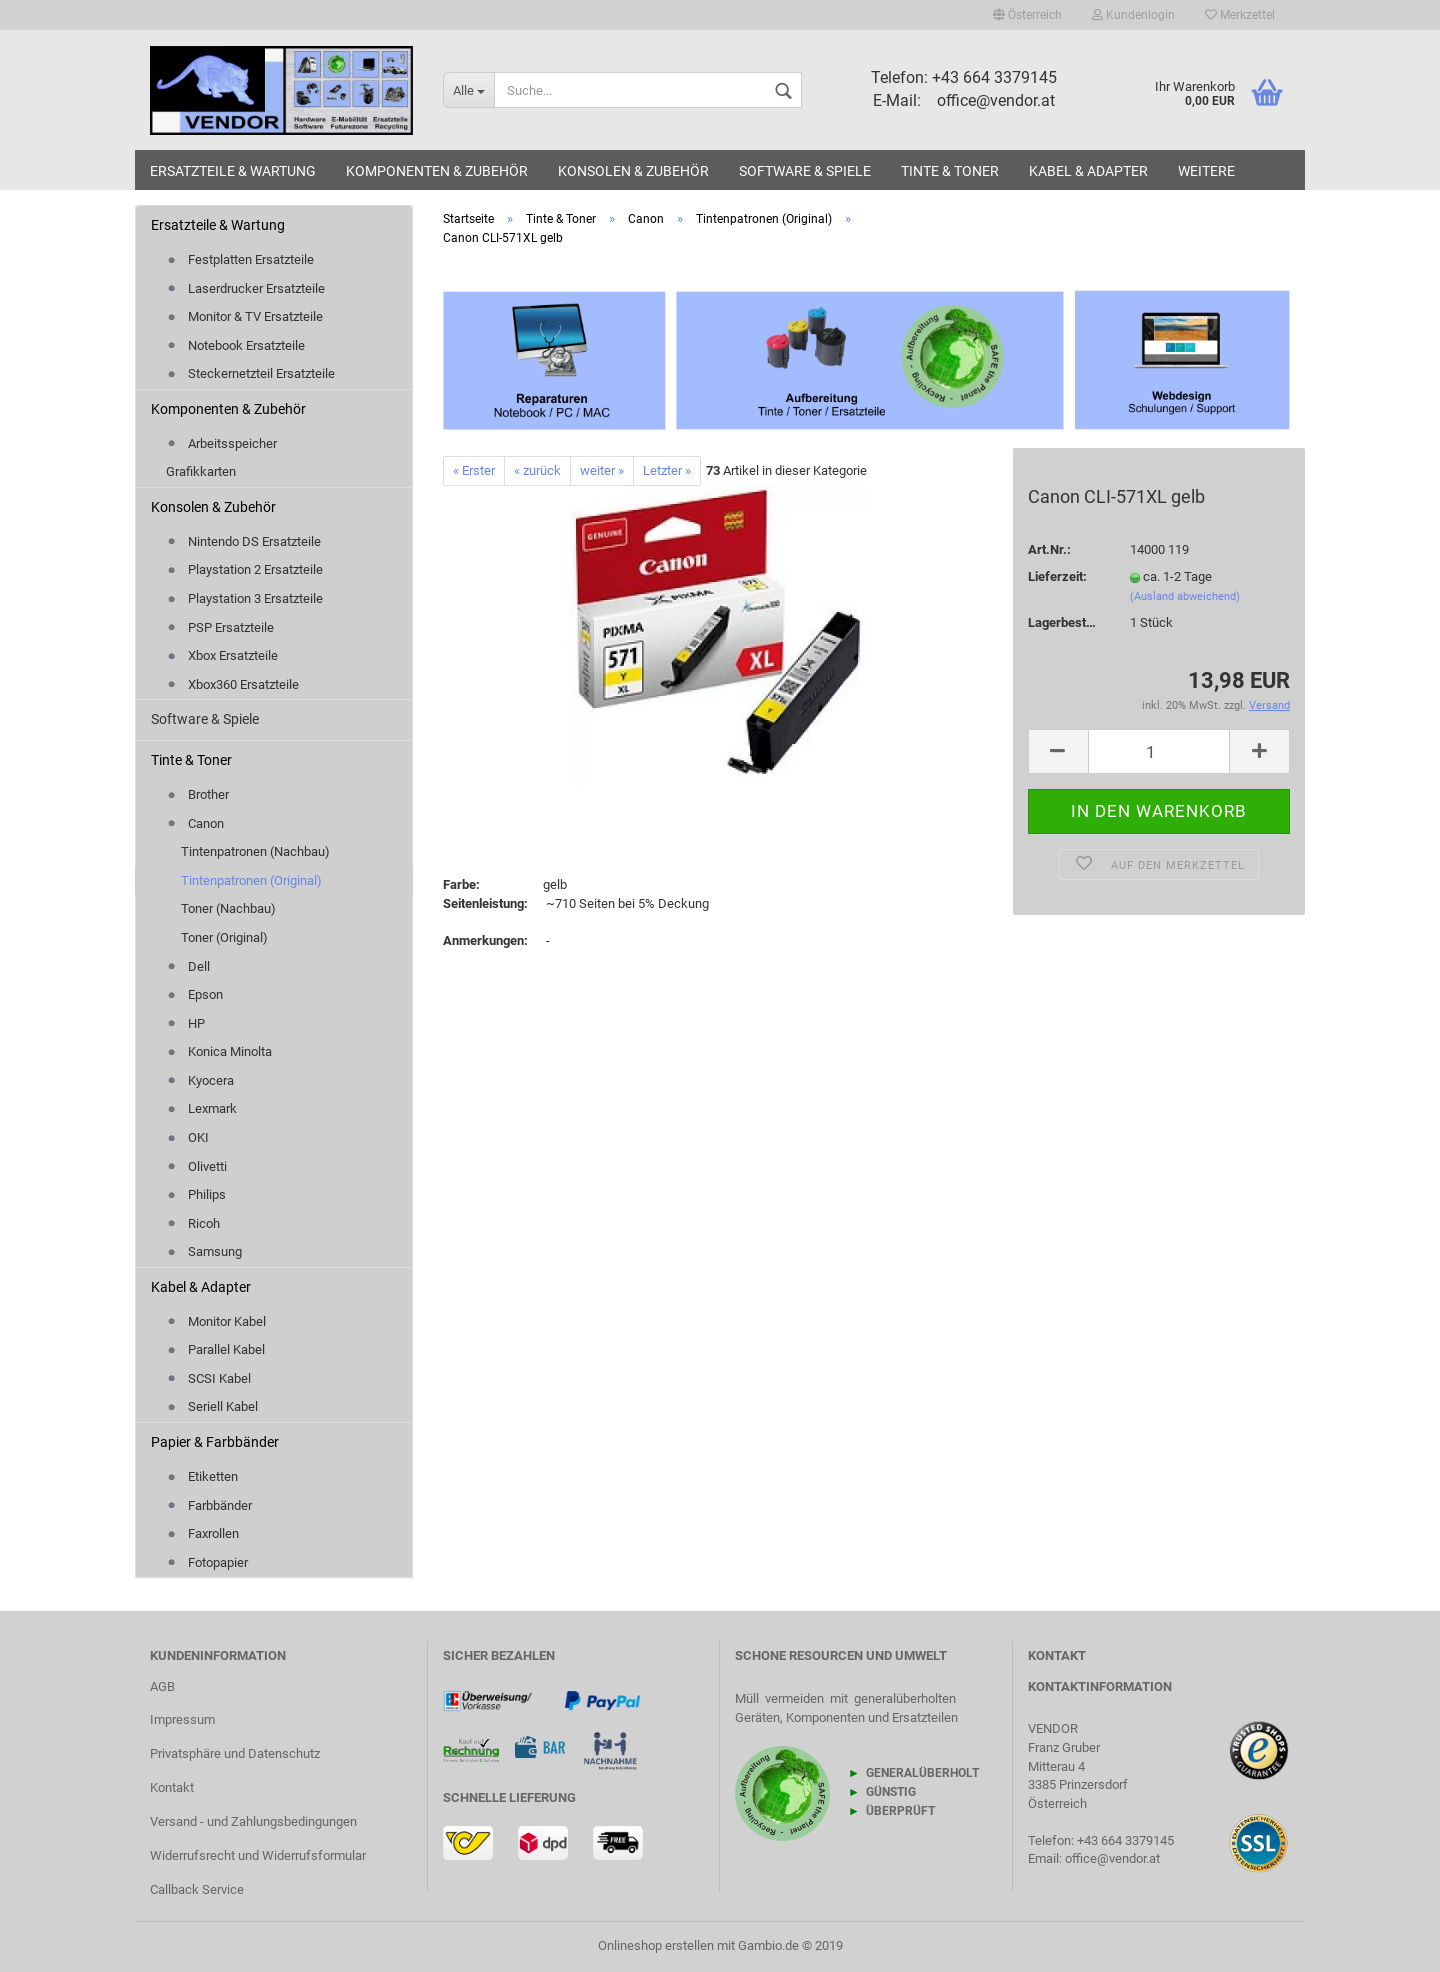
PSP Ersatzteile (220, 627)
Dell (188, 966)
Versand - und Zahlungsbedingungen (253, 1821)
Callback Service (197, 1889)
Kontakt (172, 1787)
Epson (194, 994)
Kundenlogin (1133, 15)
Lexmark (201, 1108)
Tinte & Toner (950, 171)
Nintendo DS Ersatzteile (243, 541)
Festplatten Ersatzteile (240, 259)
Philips (196, 1194)
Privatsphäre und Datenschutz (235, 1753)
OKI (187, 1137)
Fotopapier (207, 1562)
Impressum (182, 1719)
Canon (195, 823)
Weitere (1206, 171)
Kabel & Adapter (1088, 171)
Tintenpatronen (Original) (251, 880)
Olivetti (196, 1166)
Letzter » (667, 470)
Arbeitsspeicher (221, 443)
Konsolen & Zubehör (633, 171)
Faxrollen (202, 1533)
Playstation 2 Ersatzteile (244, 569)
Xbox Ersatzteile (222, 655)
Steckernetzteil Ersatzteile (250, 373)
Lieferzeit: (1057, 576)
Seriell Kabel (212, 1406)
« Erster (474, 470)
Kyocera (200, 1080)
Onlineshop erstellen (656, 1945)
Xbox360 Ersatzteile (232, 684)
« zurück (537, 470)
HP (185, 1023)
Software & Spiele (805, 171)
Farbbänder (209, 1505)
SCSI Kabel (208, 1378)
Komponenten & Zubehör (437, 171)
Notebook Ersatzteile (235, 345)
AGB (162, 1686)
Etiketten (202, 1476)
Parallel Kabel (215, 1349)
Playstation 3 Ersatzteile (244, 598)
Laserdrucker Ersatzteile (245, 288)
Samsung (204, 1251)
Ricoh (193, 1223)
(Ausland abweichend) (1185, 596)
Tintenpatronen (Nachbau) (255, 851)
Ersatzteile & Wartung (233, 171)
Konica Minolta (219, 1051)
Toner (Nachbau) (228, 908)
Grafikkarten (201, 471)
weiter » (602, 470)
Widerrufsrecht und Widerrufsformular (258, 1855)
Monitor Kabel (216, 1321)
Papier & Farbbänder (215, 1442)
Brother (197, 794)
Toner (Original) (224, 937)
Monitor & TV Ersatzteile (244, 316)
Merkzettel (1240, 15)
